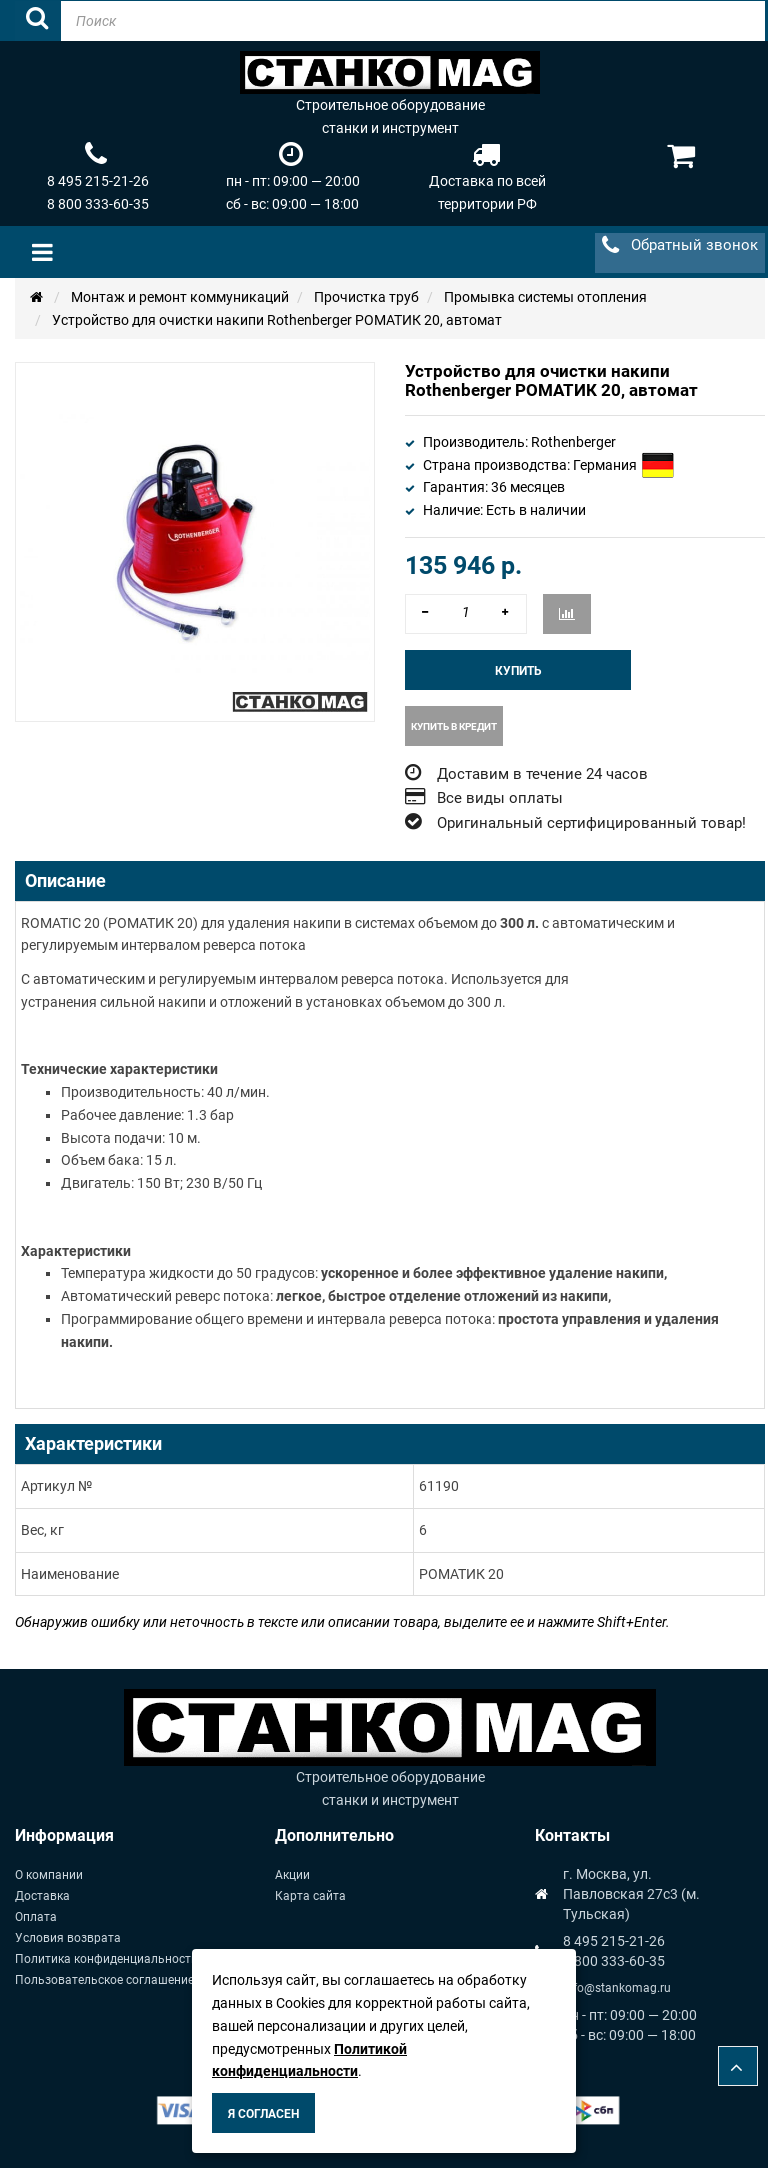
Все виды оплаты (500, 798)
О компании (49, 1875)
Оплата (36, 1917)
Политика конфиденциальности (106, 1959)
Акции (292, 1875)
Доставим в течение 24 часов (542, 774)
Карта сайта (310, 1896)
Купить (518, 671)
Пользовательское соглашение (104, 1980)
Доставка (42, 1896)
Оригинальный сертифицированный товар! (591, 823)
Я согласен (263, 2114)
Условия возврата (68, 1938)
